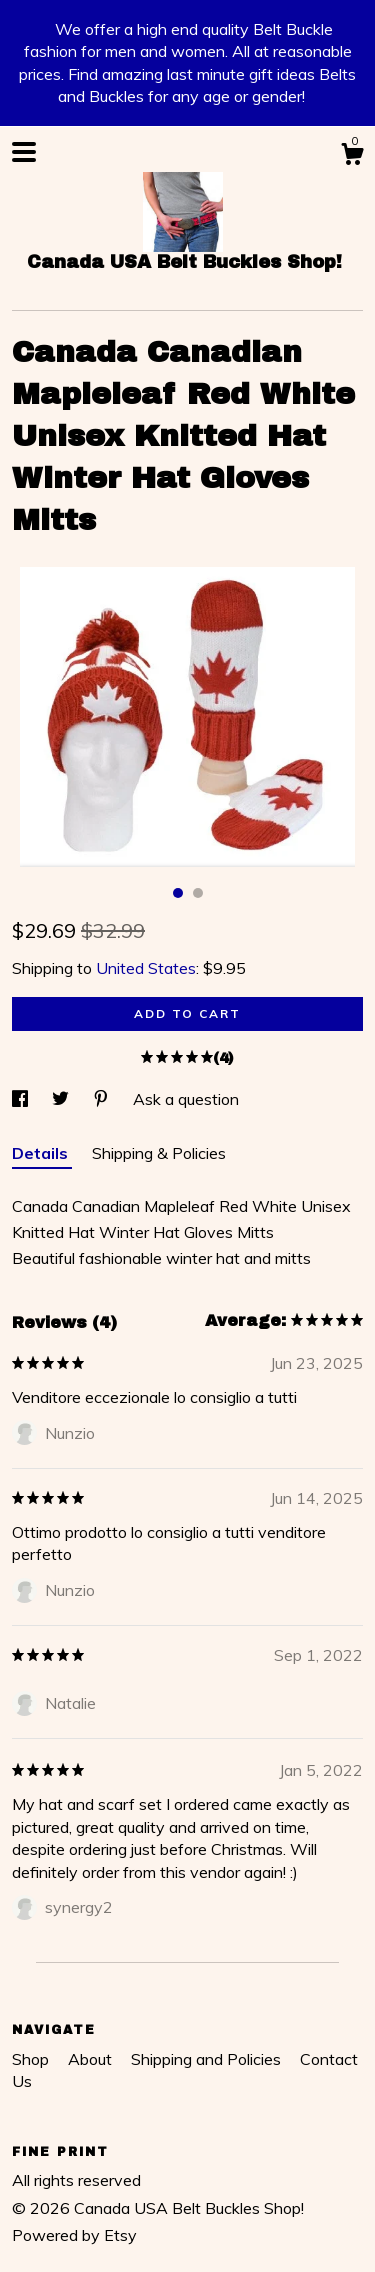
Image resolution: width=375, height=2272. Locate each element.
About (92, 2059)
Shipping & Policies (159, 1153)
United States (146, 968)
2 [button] (198, 893)
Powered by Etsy (74, 2235)
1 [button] (178, 893)
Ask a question (186, 1099)
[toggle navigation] (24, 152)
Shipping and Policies (208, 2059)
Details (42, 1153)
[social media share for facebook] (22, 1099)
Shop (32, 2059)
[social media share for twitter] (62, 1099)
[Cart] (352, 157)
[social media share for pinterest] (103, 1099)
